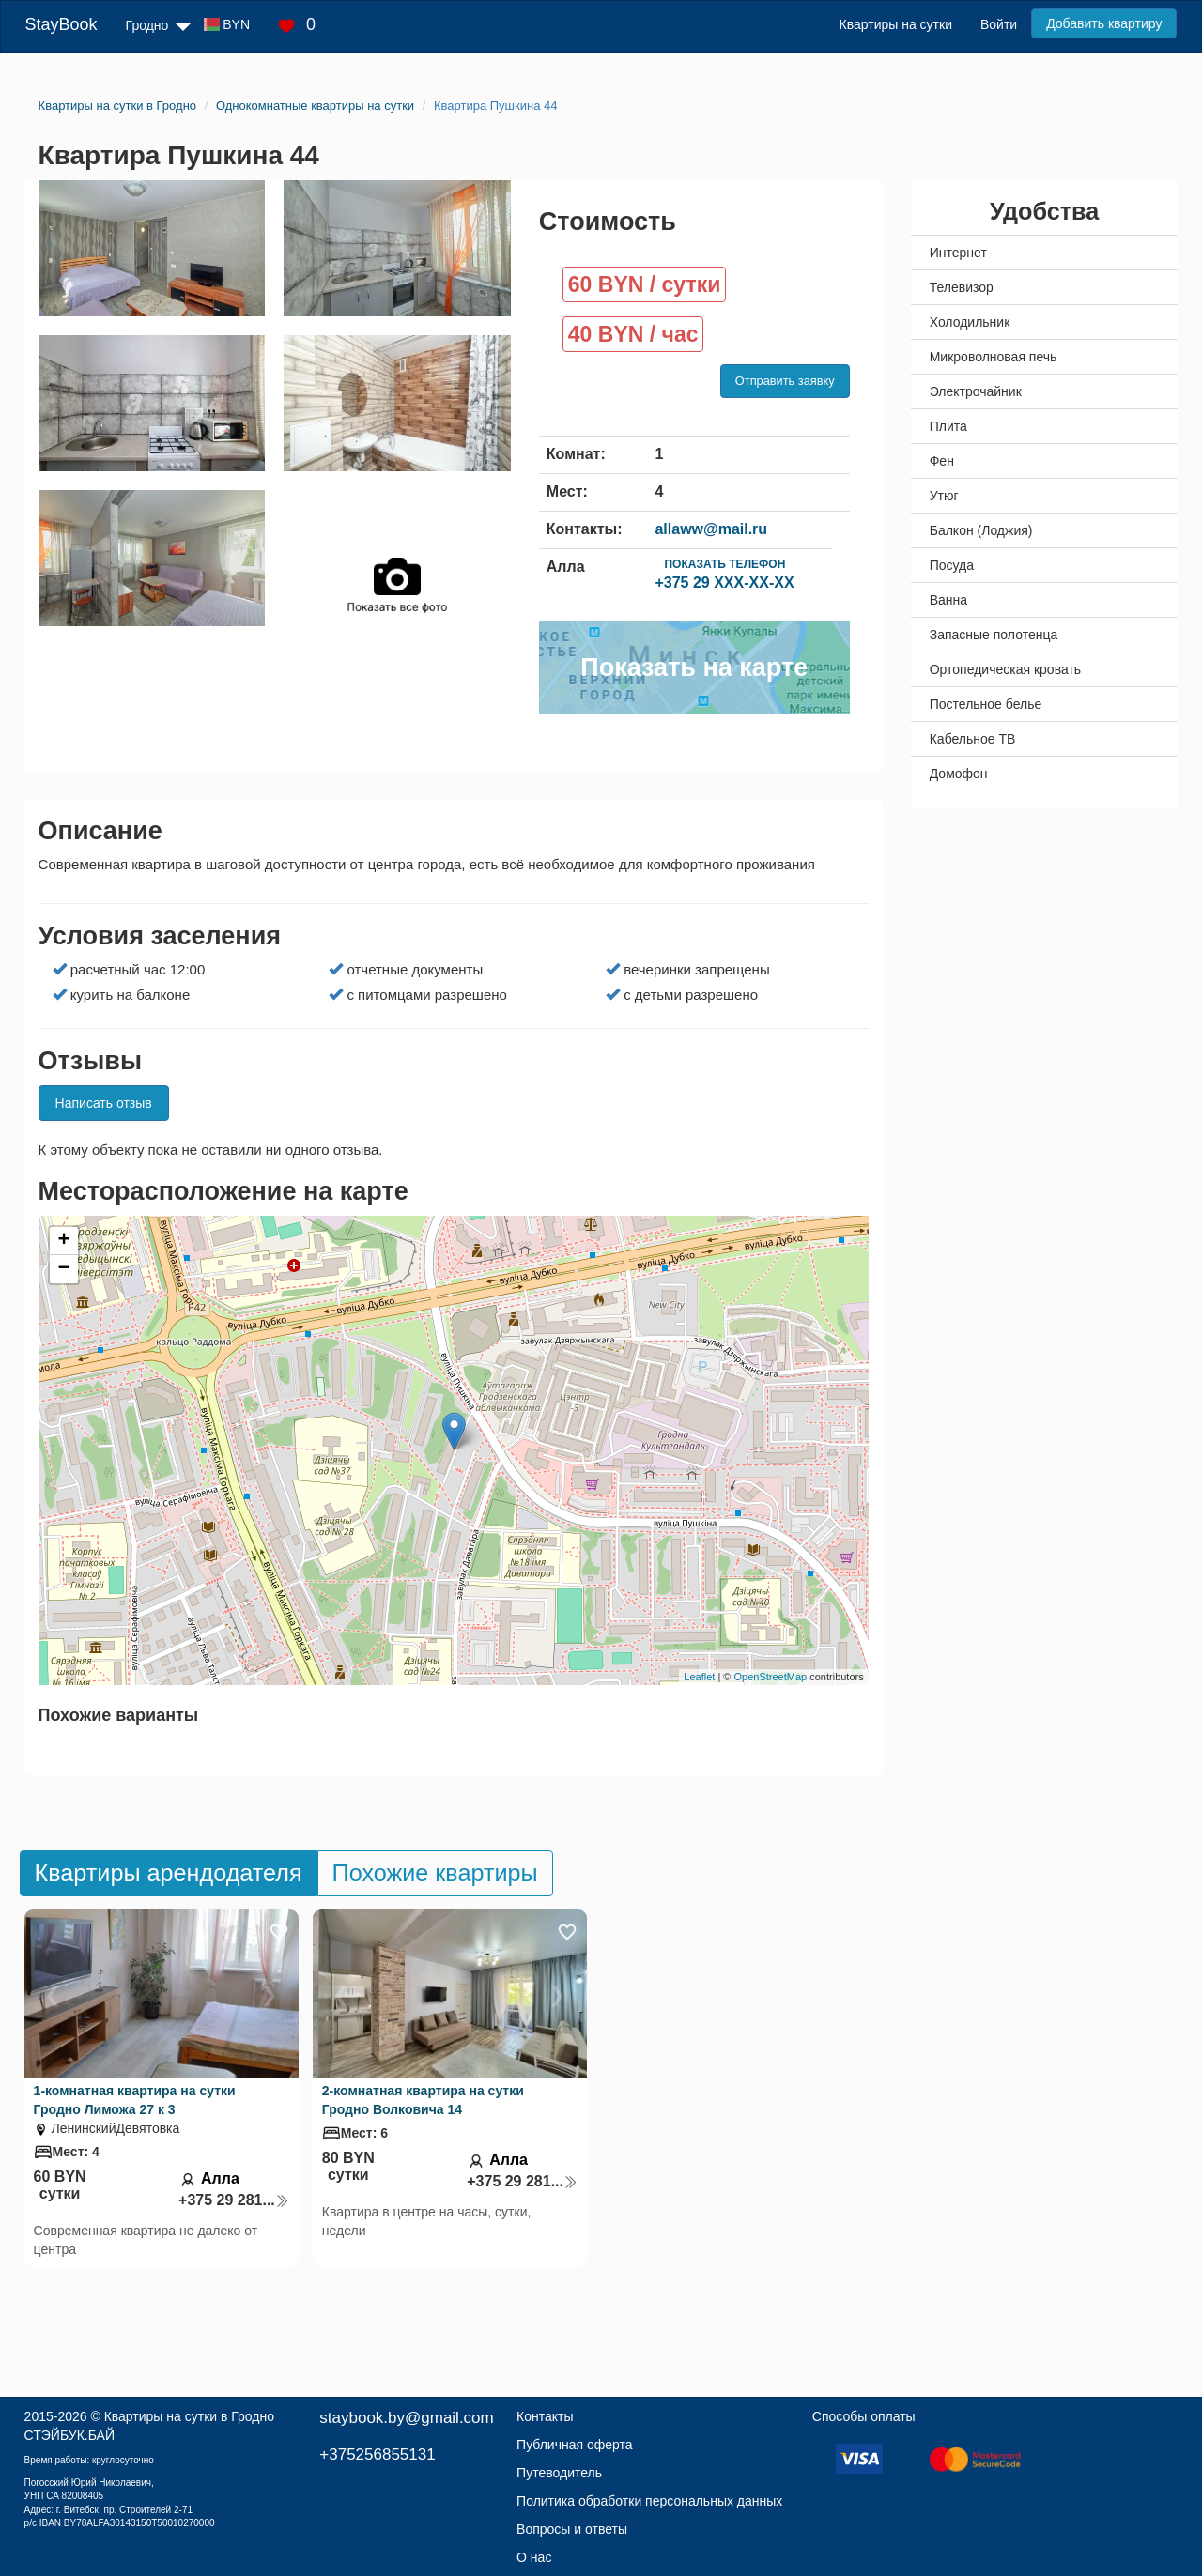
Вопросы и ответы (571, 2529)
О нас (533, 2557)
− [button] (63, 1269)
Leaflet (699, 1676)
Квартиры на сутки (896, 24)
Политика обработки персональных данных (649, 2500)
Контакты (544, 2416)
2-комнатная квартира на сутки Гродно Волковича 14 (423, 2100)
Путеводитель (559, 2472)
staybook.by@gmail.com (406, 2418)
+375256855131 (377, 2454)
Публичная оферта (574, 2444)
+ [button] (63, 1241)
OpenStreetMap (771, 1676)
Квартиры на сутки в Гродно (189, 2416)
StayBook (61, 24)
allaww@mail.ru (711, 529)
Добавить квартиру (1104, 23)
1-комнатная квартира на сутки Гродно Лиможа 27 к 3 (135, 2100)
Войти (998, 24)
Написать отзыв (103, 1103)
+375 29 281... (233, 2200)
